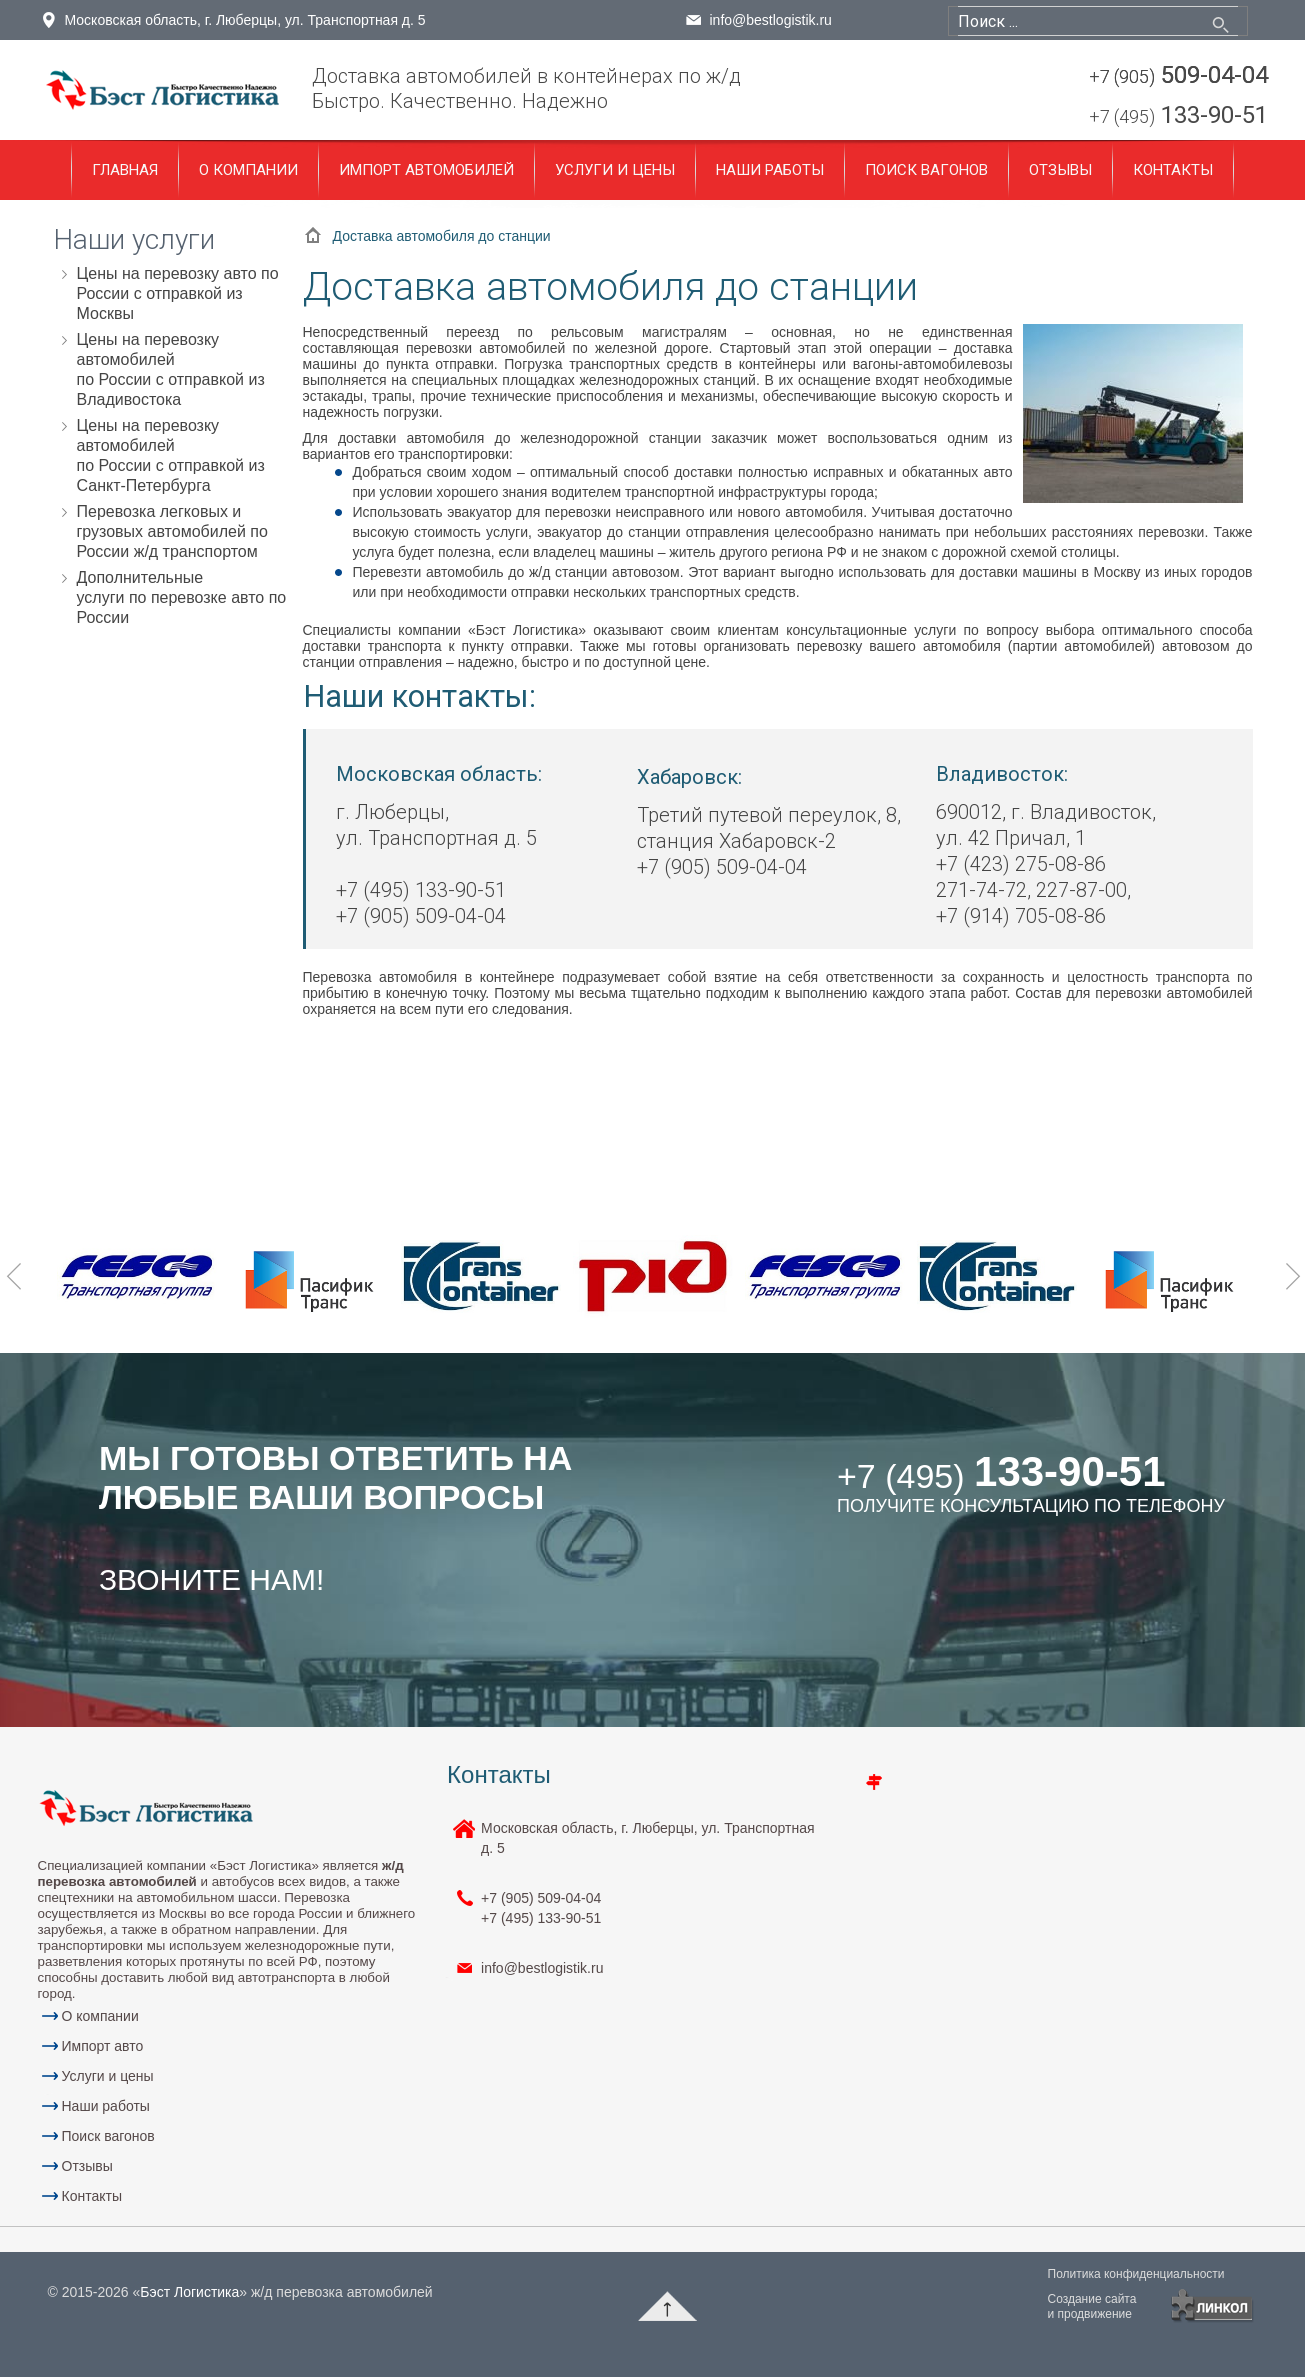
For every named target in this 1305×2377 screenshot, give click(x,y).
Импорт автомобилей (426, 170)
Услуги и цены (615, 170)
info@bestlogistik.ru (771, 20)
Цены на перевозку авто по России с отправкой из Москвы (178, 293)
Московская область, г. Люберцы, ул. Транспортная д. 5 (245, 20)
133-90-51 (1178, 116)
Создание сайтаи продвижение (1092, 2306)
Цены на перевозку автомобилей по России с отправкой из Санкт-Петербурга (171, 455)
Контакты (1173, 170)
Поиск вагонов (926, 170)
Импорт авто (103, 2046)
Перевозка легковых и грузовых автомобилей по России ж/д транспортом (172, 531)
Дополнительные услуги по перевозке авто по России (182, 597)
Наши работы (770, 170)
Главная (125, 170)
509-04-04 (1178, 76)
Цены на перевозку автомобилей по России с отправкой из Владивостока (171, 369)
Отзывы (1060, 170)
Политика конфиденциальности (1136, 2274)
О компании (248, 170)
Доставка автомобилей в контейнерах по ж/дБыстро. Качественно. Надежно (526, 88)
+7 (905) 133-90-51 (541, 1908)
